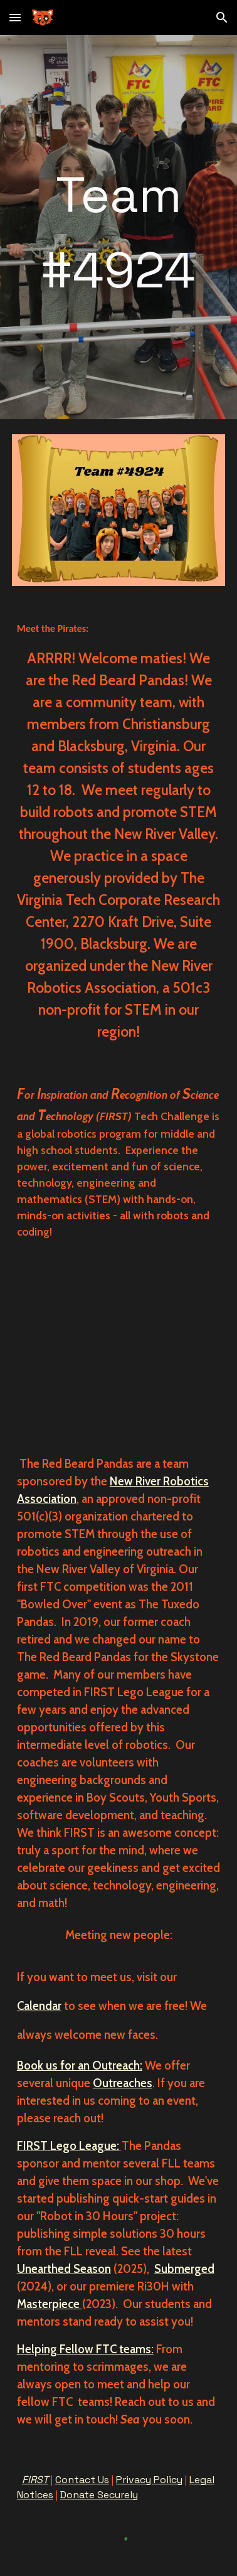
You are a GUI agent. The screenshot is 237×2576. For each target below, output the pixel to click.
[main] (118, 227)
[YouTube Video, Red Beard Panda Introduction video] (118, 1347)
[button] (15, 17)
